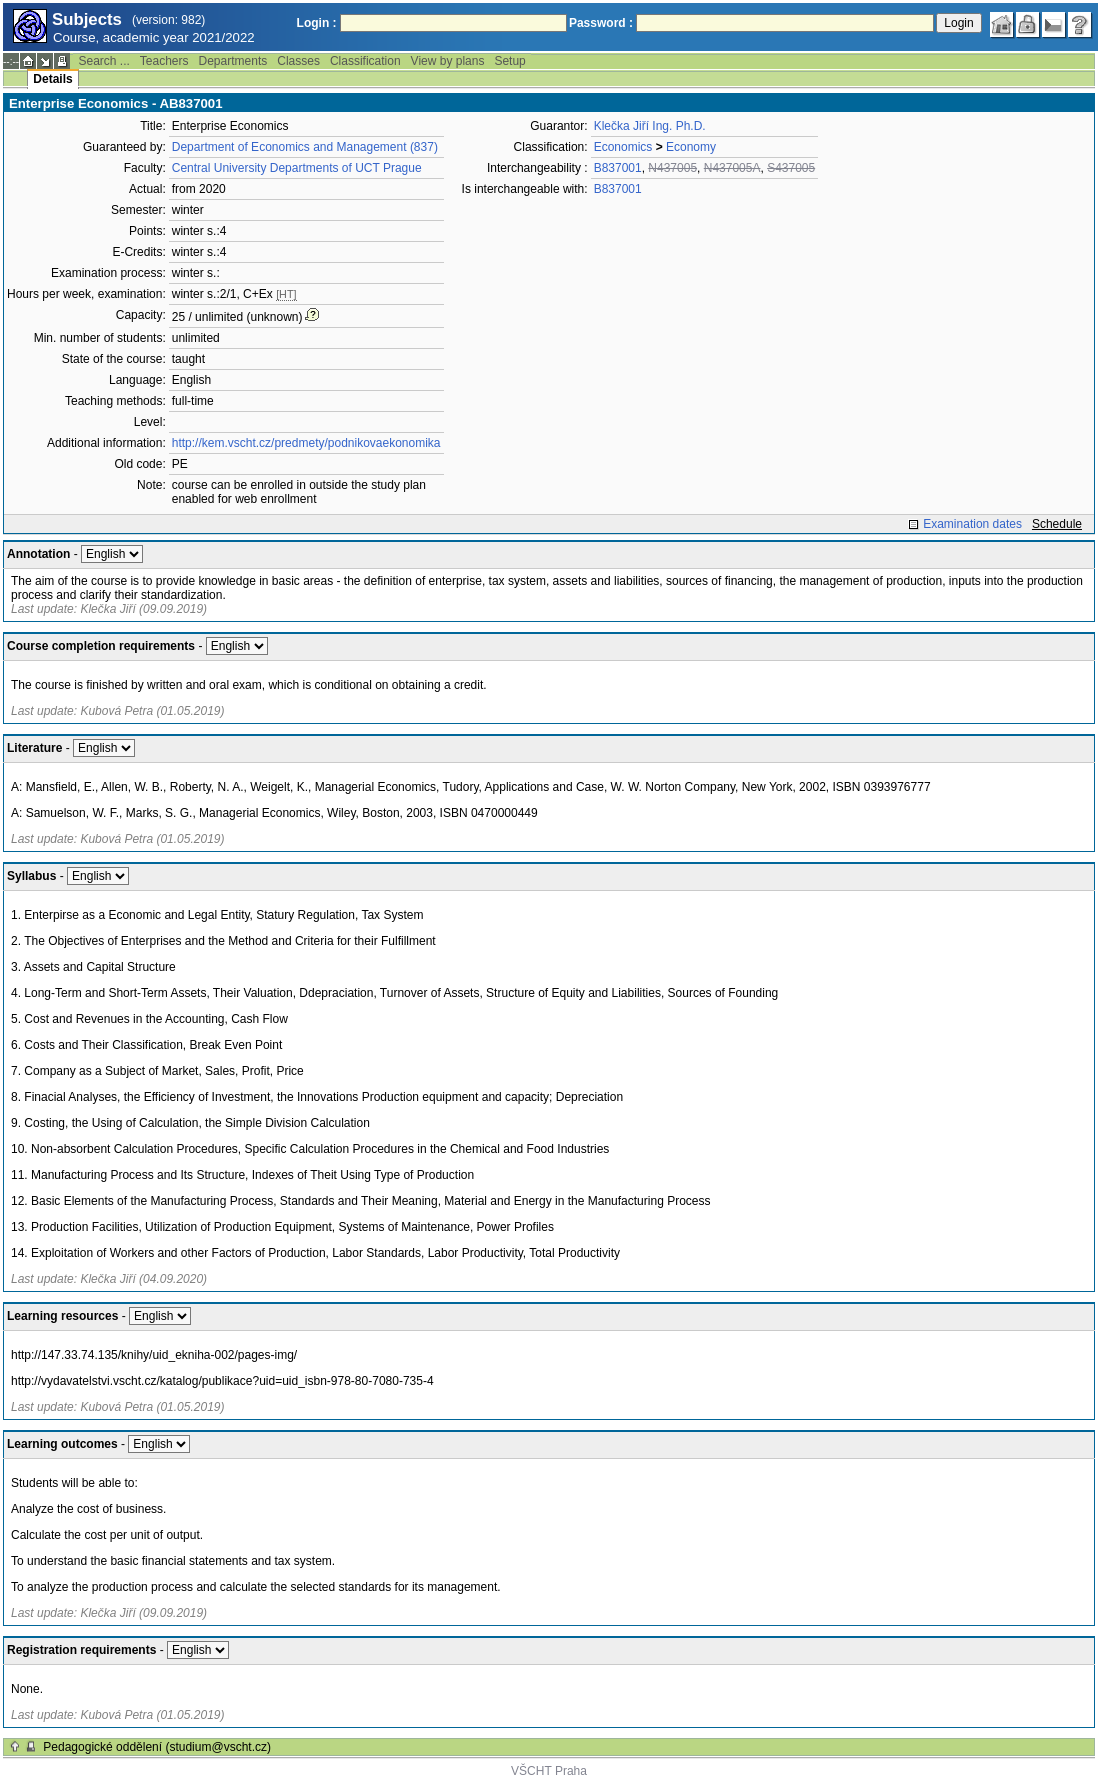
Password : (601, 23)
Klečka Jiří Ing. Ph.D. (650, 126)
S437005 (791, 168)
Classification (365, 61)
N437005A (732, 168)
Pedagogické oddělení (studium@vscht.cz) (157, 1747)
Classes (298, 61)
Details (52, 79)
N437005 (672, 168)
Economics (623, 147)
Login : (317, 23)
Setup (509, 61)
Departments (233, 61)
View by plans (448, 61)
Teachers (164, 61)
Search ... (103, 61)
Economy (691, 147)
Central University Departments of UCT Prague (297, 168)
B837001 (618, 168)
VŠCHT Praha (549, 1771)
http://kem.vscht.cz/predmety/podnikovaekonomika (306, 443)
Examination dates (972, 524)
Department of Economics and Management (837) (305, 147)
